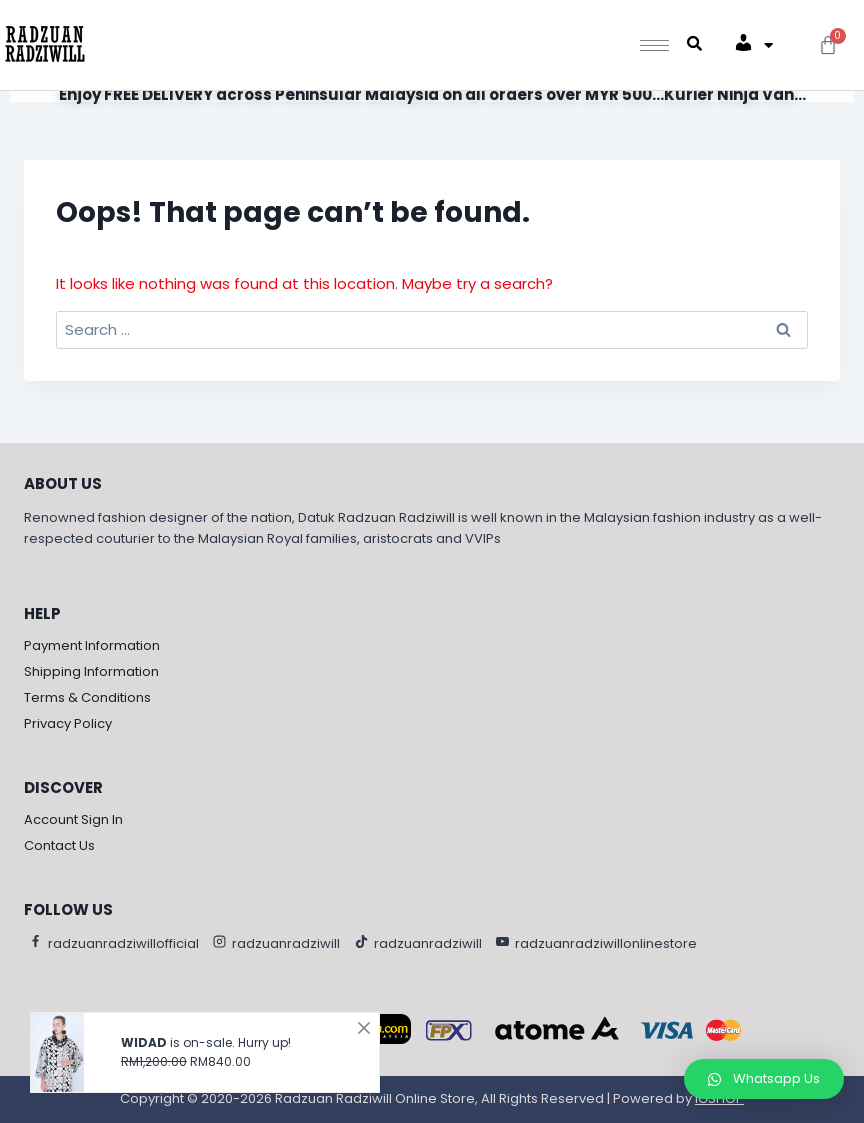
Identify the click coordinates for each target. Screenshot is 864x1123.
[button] (764, 1079)
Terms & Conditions (87, 697)
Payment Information (92, 645)
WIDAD (144, 1038)
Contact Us (59, 845)
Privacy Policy (68, 723)
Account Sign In (73, 819)
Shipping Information (91, 671)
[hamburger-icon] (654, 45)
